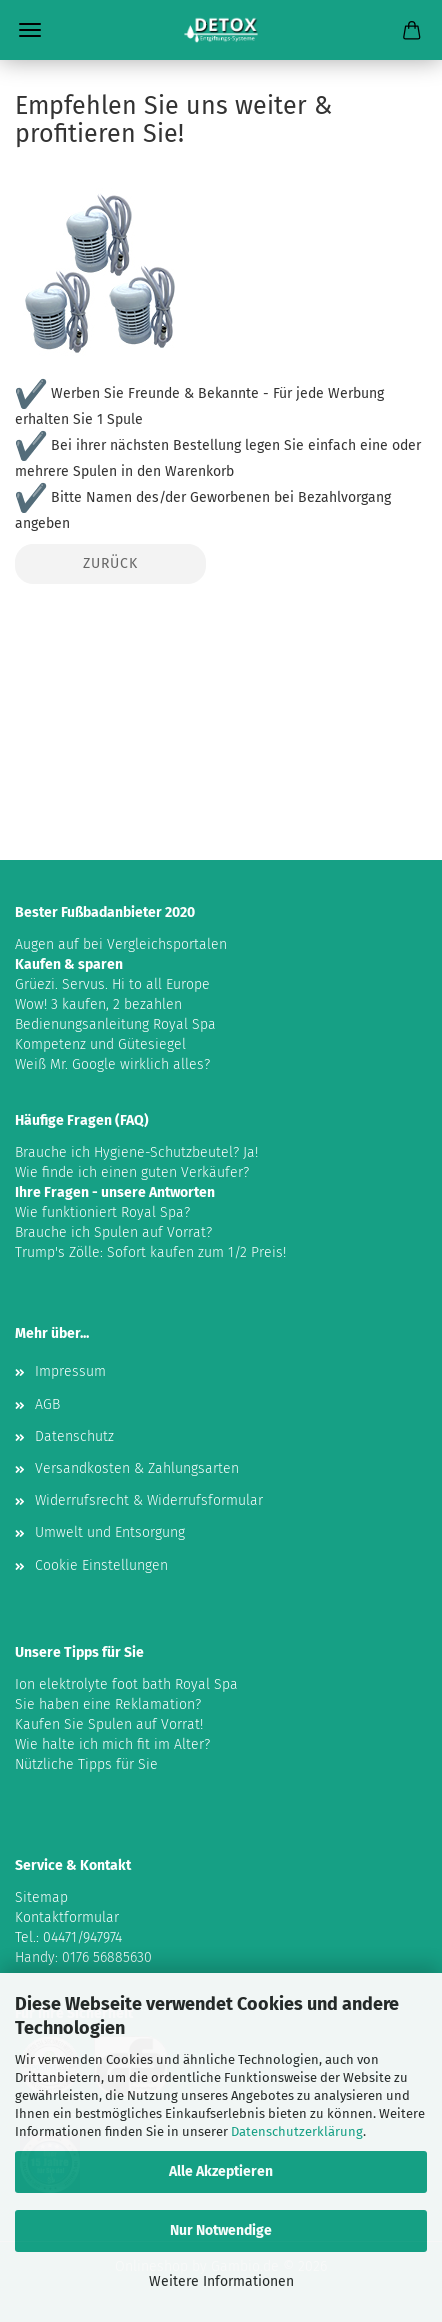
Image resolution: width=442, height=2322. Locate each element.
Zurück (110, 563)
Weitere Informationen (221, 2281)
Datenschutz (74, 1436)
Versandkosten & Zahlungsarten (137, 1468)
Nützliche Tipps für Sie (86, 1764)
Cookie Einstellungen (101, 1565)
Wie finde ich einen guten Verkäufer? (132, 1172)
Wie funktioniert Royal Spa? (102, 1212)
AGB (47, 1404)
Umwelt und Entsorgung (110, 1532)
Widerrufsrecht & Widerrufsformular (149, 1500)
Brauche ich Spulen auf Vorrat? (113, 1232)
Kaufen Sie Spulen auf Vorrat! (109, 1724)
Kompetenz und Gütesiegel (100, 1044)
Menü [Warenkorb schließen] (30, 30)
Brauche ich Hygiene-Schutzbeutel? (127, 1152)
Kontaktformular (67, 1917)
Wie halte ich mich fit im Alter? (112, 1744)
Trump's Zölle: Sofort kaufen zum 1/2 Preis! (150, 1252)
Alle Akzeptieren (221, 2171)
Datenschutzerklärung (297, 2131)
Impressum (70, 1371)
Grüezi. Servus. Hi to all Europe (112, 984)
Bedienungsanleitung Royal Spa (115, 1024)
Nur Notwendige (221, 2230)
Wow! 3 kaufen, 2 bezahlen (98, 1004)
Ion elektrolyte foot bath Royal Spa (126, 1684)
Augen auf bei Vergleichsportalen (121, 944)
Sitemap (41, 1897)
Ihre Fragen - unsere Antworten (115, 1192)
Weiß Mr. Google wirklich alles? (112, 1064)
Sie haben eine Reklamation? (108, 1704)
